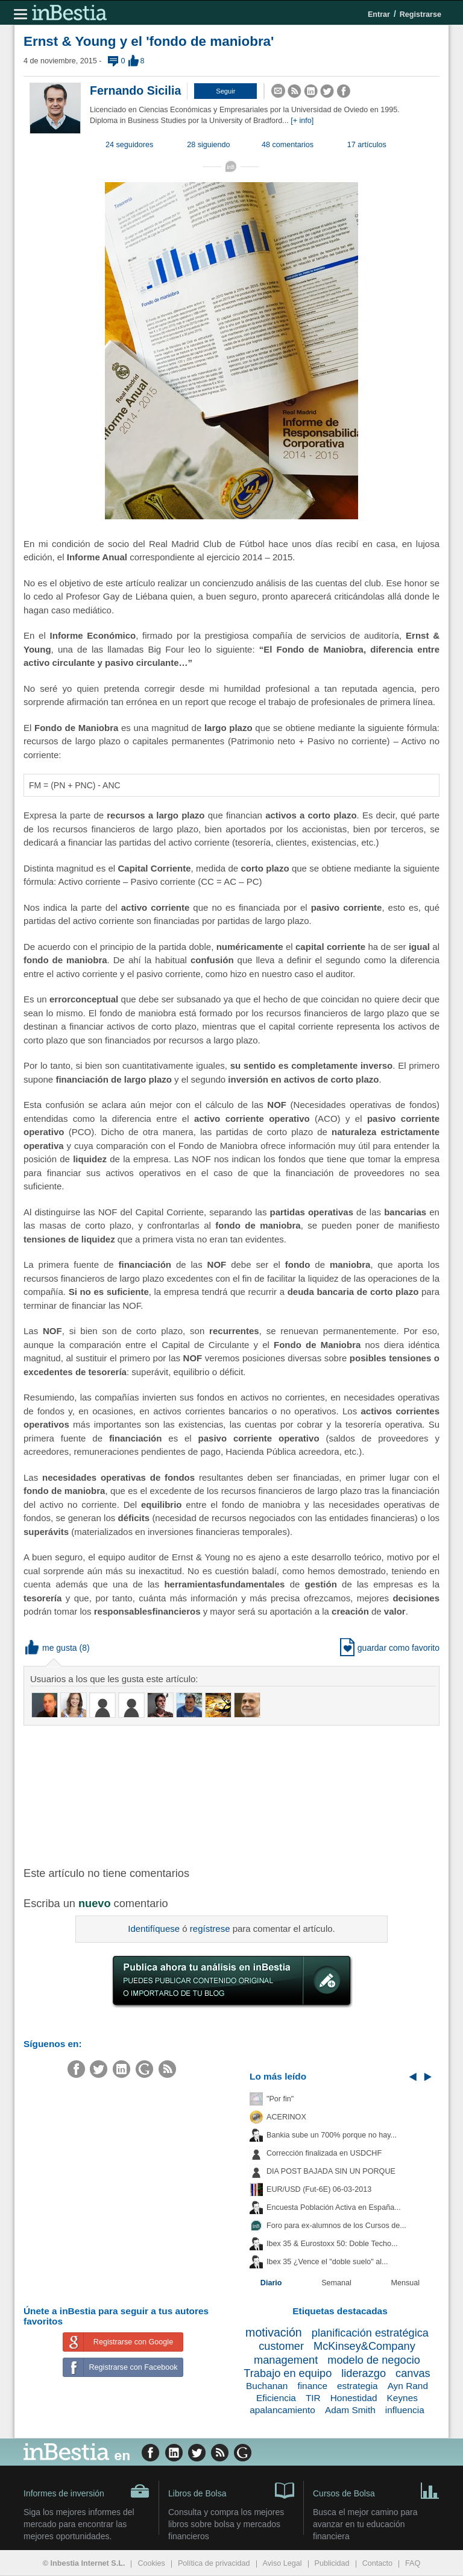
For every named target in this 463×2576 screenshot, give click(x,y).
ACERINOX (286, 2117)
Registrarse (420, 14)
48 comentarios (287, 145)
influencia (404, 2410)
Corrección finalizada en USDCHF (324, 2153)
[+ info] (302, 120)
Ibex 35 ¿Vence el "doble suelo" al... (327, 2262)
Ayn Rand (408, 2386)
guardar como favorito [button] (389, 1648)
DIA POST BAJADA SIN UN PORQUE (330, 2171)
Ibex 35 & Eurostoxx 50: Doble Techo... (332, 2243)
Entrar (379, 14)
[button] (225, 91)
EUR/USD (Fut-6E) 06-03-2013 (318, 2189)
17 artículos (366, 145)
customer (281, 2346)
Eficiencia (276, 2398)
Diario (271, 2283)
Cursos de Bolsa (376, 2490)
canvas (412, 2373)
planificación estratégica (370, 2333)
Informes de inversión (87, 2491)
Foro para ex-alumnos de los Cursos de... (336, 2225)
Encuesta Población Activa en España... (333, 2207)
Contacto (377, 2563)
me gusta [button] (51, 1648)
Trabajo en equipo (288, 2373)
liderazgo (363, 2373)
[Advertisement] (216, 1795)
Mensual (405, 2283)
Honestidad (353, 2398)
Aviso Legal (282, 2563)
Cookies (151, 2563)
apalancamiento (282, 2410)
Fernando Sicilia (135, 90)
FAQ (412, 2563)
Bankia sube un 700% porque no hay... (331, 2135)
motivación (273, 2332)
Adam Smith (350, 2410)
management (286, 2360)
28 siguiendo (208, 145)
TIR (313, 2398)
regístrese (210, 1928)
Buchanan (267, 2386)
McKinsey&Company (364, 2346)
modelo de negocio (373, 2360)
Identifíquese (154, 1928)
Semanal (336, 2283)
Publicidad (332, 2563)
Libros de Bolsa (231, 2490)
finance (312, 2386)
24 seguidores (129, 145)
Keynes (402, 2398)
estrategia (357, 2386)
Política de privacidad (214, 2563)
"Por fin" (280, 2099)
